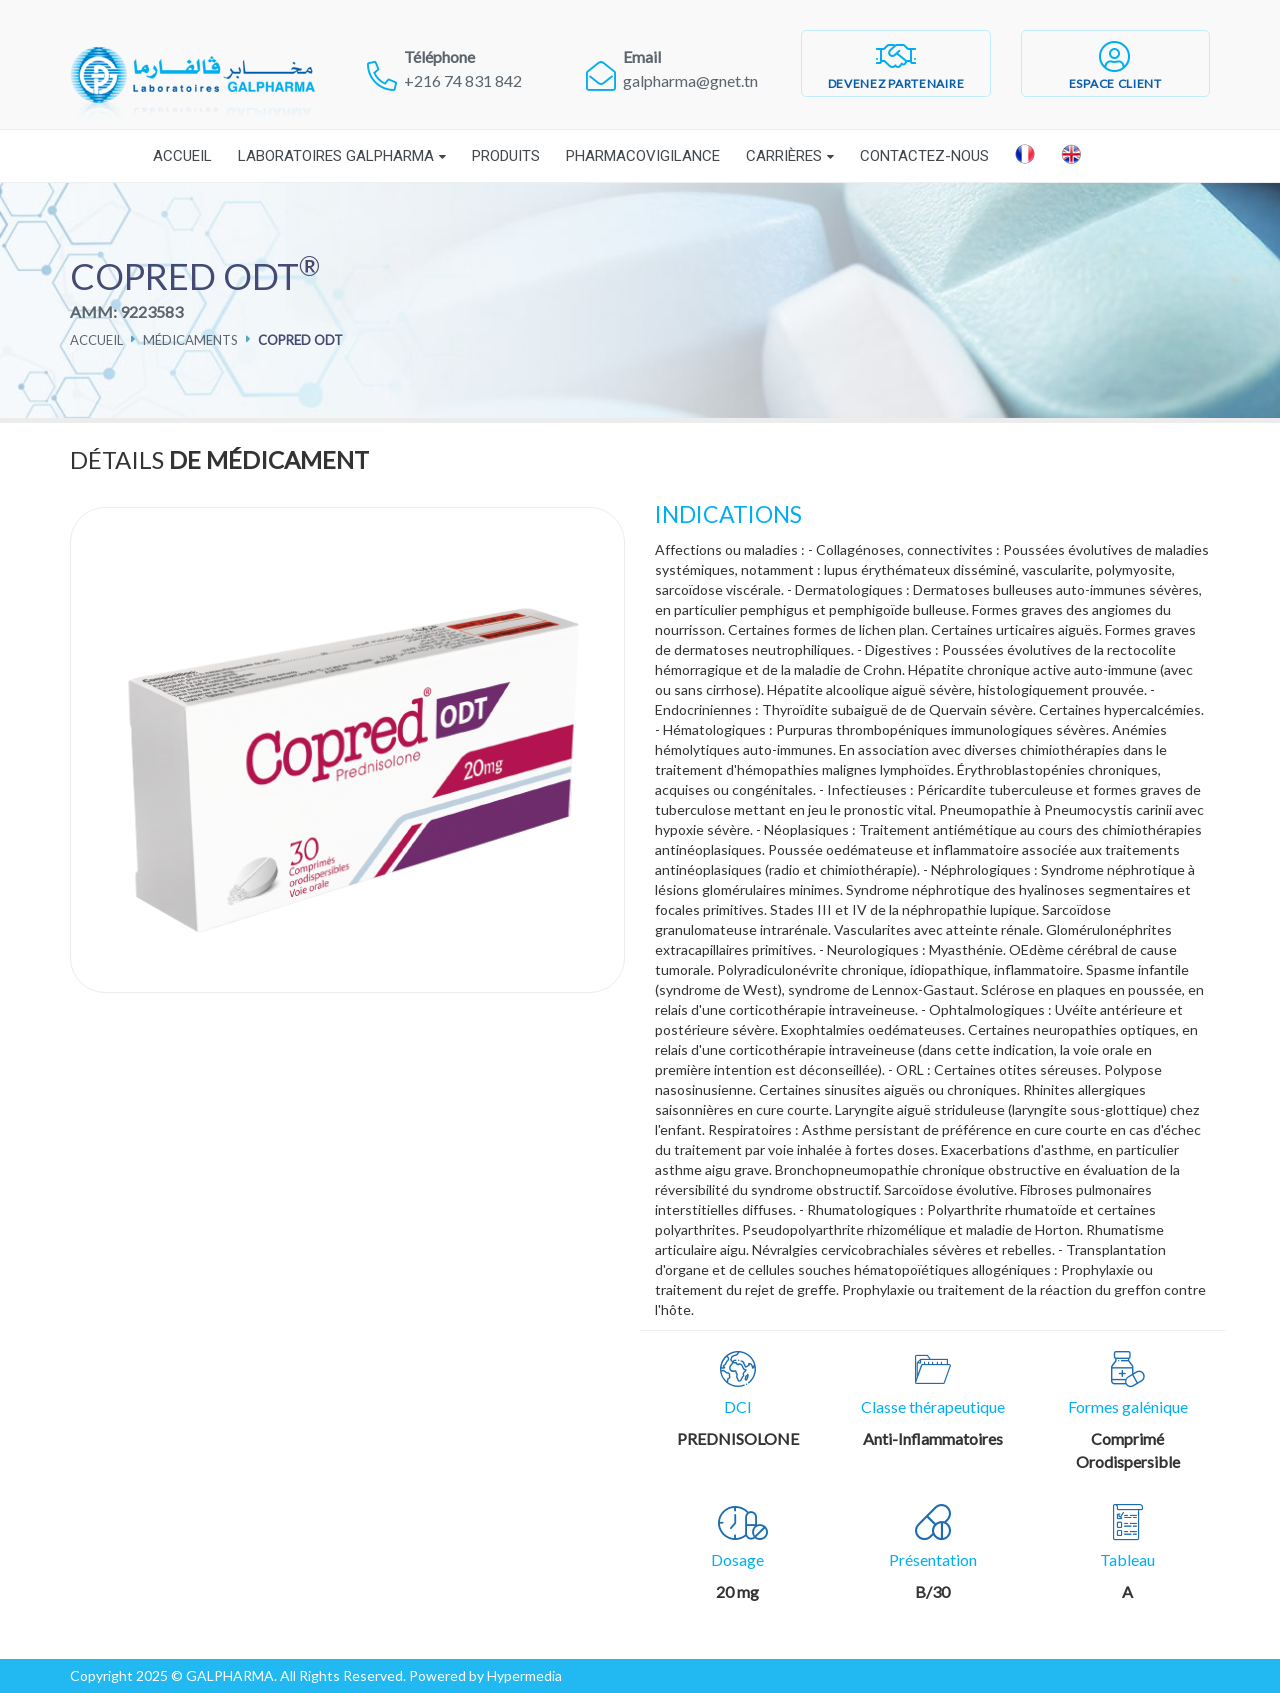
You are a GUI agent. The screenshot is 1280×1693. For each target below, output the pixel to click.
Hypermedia (524, 1675)
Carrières (784, 156)
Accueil (182, 156)
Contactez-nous (924, 156)
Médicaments (190, 340)
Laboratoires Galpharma (336, 156)
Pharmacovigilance (643, 156)
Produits (506, 156)
